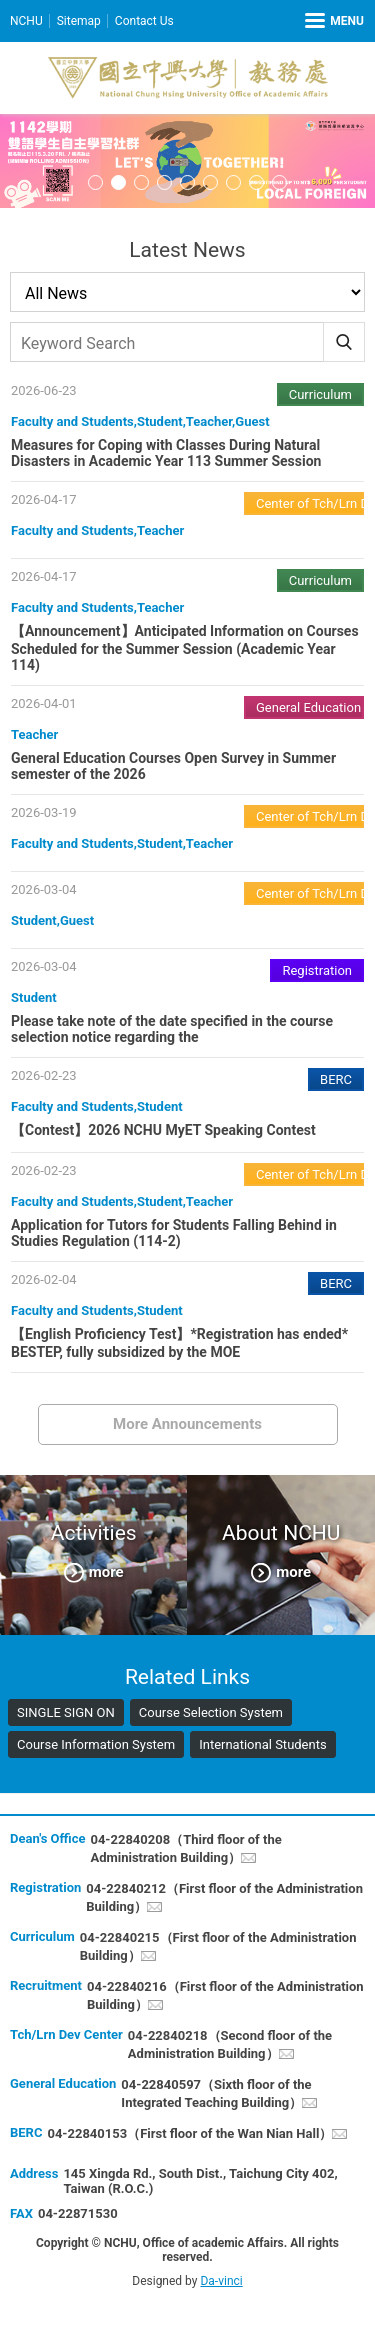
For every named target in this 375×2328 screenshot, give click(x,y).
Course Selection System (211, 1712)
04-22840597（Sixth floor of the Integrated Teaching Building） (216, 2093)
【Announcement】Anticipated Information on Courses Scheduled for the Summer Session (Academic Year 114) (185, 648)
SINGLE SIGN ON (66, 1712)
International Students (263, 1744)
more (106, 1571)
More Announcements (187, 1424)
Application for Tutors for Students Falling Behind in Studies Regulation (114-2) (174, 1233)
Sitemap (79, 21)
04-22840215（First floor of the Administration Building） (218, 1946)
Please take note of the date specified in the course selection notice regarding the (172, 1029)
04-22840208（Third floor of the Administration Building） (185, 1848)
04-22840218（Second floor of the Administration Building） (230, 2044)
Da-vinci (221, 2281)
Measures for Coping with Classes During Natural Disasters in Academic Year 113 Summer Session (166, 453)
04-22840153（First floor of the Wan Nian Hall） (189, 2133)
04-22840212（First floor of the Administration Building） (224, 1897)
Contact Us (144, 21)
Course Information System (96, 1744)
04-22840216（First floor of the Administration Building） (225, 1995)
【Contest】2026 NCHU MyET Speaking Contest (163, 1130)
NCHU (26, 21)
